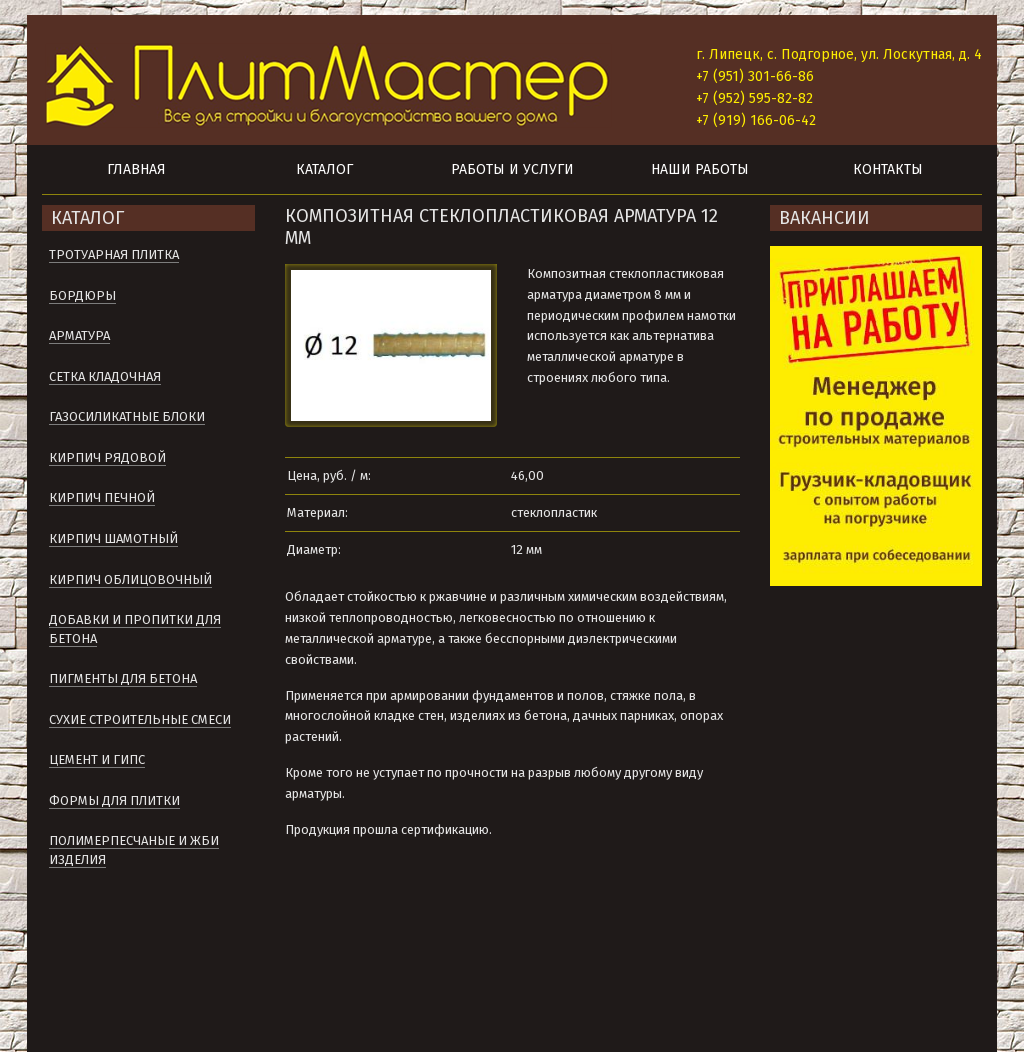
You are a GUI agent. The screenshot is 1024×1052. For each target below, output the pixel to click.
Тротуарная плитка (114, 254)
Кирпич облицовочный (130, 579)
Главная (136, 169)
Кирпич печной (102, 497)
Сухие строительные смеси (140, 719)
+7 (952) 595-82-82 (754, 98)
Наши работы (700, 169)
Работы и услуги (512, 169)
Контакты (888, 169)
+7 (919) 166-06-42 (756, 120)
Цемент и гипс (97, 759)
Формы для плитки (114, 800)
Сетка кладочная (105, 376)
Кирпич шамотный (113, 538)
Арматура (79, 335)
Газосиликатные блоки (127, 416)
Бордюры (82, 295)
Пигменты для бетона (123, 678)
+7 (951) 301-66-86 (755, 76)
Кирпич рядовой (107, 457)
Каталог (324, 169)
